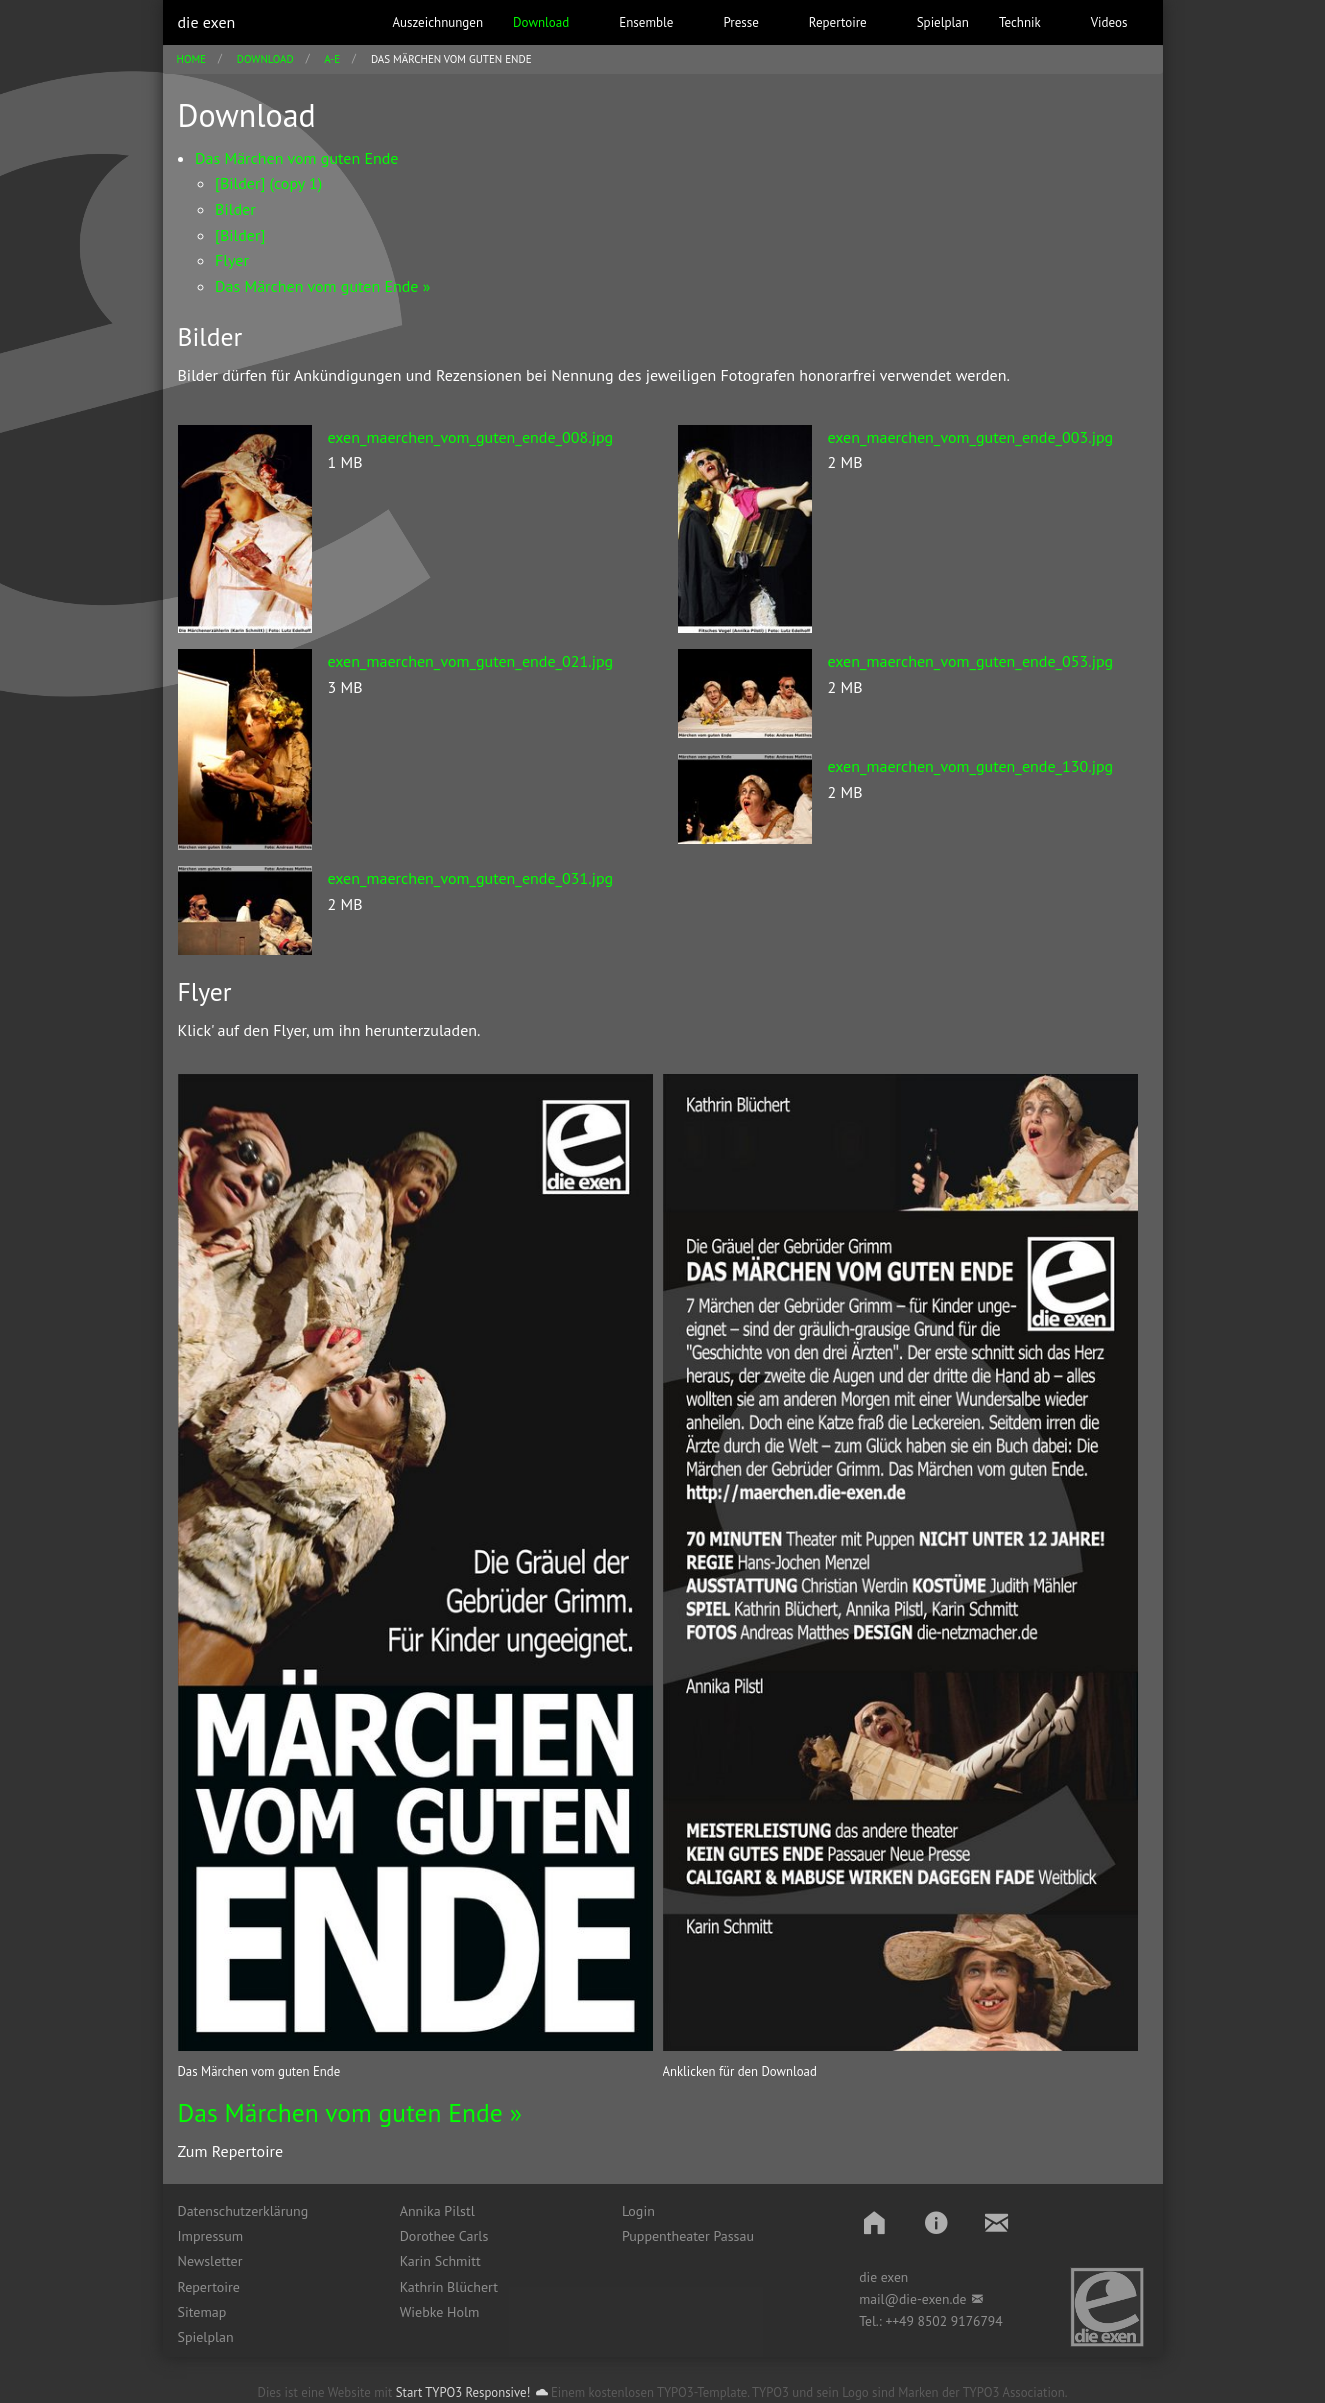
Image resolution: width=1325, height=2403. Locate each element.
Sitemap (202, 2312)
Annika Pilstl (437, 2211)
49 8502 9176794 (951, 2321)
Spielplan (206, 2337)
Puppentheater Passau (688, 2236)
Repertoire (209, 2287)
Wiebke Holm (440, 2312)
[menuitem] (274, 2211)
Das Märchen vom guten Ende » (350, 2112)
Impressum (211, 2236)
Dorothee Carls (444, 2236)
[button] (874, 2222)
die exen (207, 22)
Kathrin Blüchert (449, 2287)
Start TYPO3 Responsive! (463, 2392)
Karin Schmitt (440, 2261)
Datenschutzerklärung (243, 2211)
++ (892, 2321)
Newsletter (210, 2261)
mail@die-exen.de (912, 2299)
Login (638, 2211)
